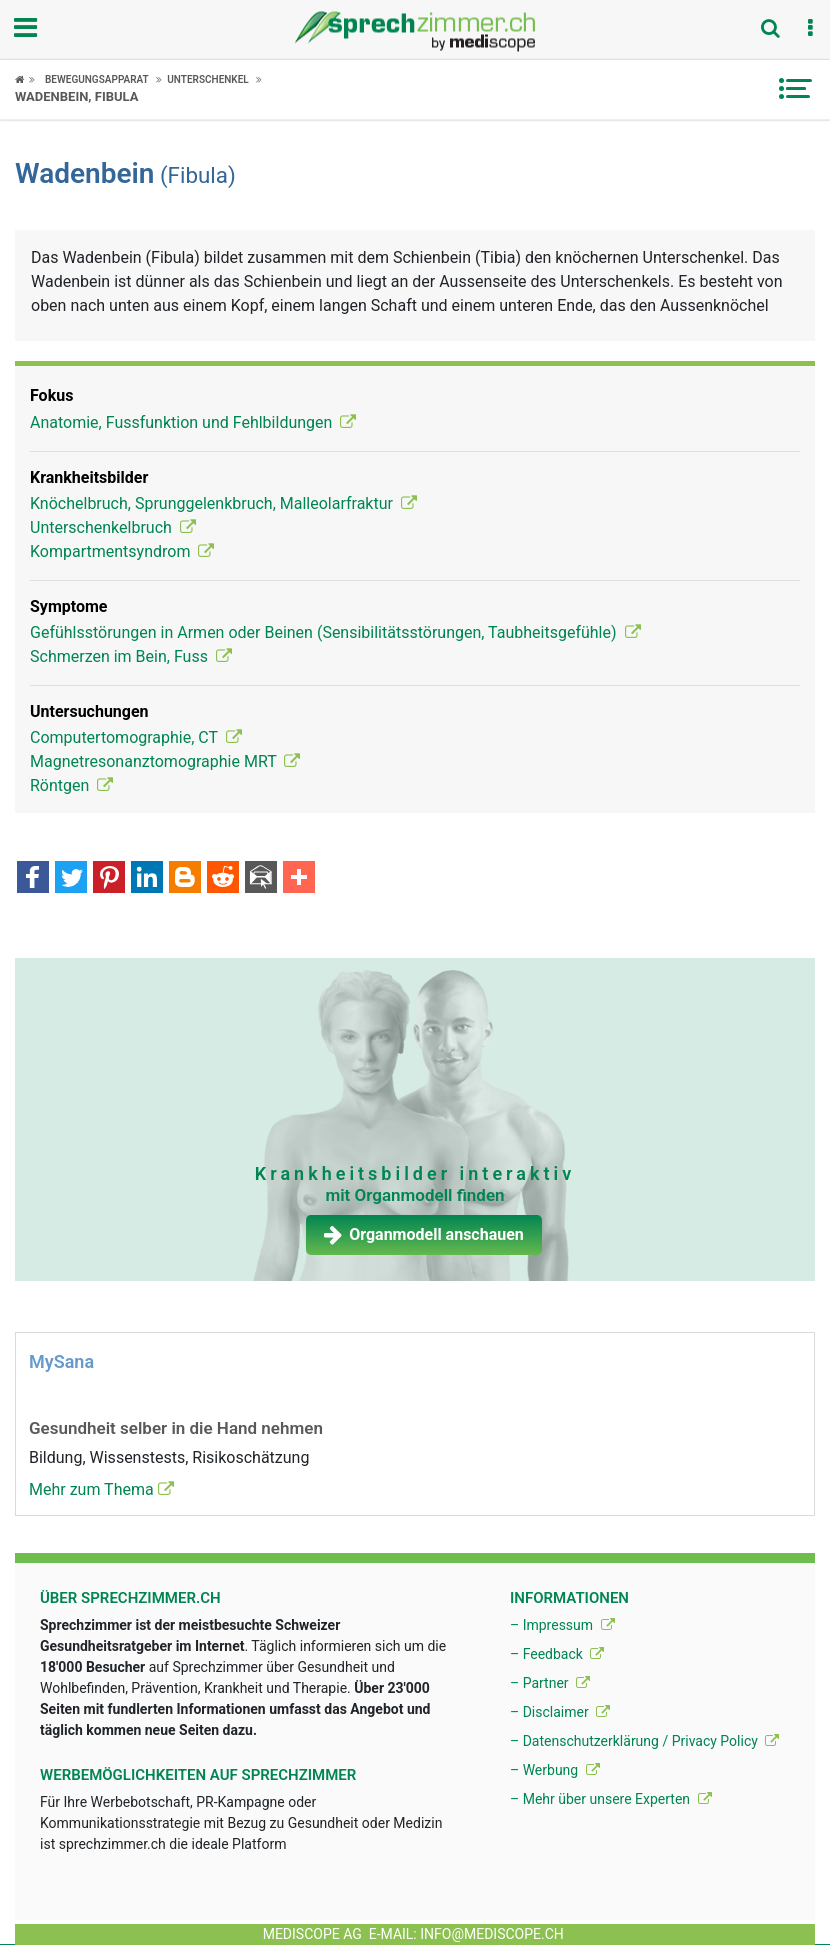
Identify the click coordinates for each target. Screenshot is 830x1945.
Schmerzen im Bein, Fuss (131, 656)
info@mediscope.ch (492, 1934)
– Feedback (557, 1654)
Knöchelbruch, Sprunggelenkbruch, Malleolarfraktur (223, 503)
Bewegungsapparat (97, 79)
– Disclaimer (560, 1712)
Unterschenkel (207, 79)
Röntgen (71, 785)
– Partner (550, 1683)
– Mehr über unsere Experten (611, 1799)
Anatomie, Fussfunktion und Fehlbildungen (193, 422)
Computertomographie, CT (136, 737)
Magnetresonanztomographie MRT (165, 761)
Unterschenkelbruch (113, 527)
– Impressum (562, 1625)
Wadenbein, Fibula (76, 96)
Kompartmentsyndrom (122, 551)
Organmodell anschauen (424, 1234)
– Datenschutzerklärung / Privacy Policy (644, 1741)
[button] (810, 29)
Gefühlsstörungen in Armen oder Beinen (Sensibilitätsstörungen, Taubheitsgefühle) (335, 632)
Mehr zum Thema (101, 1489)
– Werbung (555, 1770)
